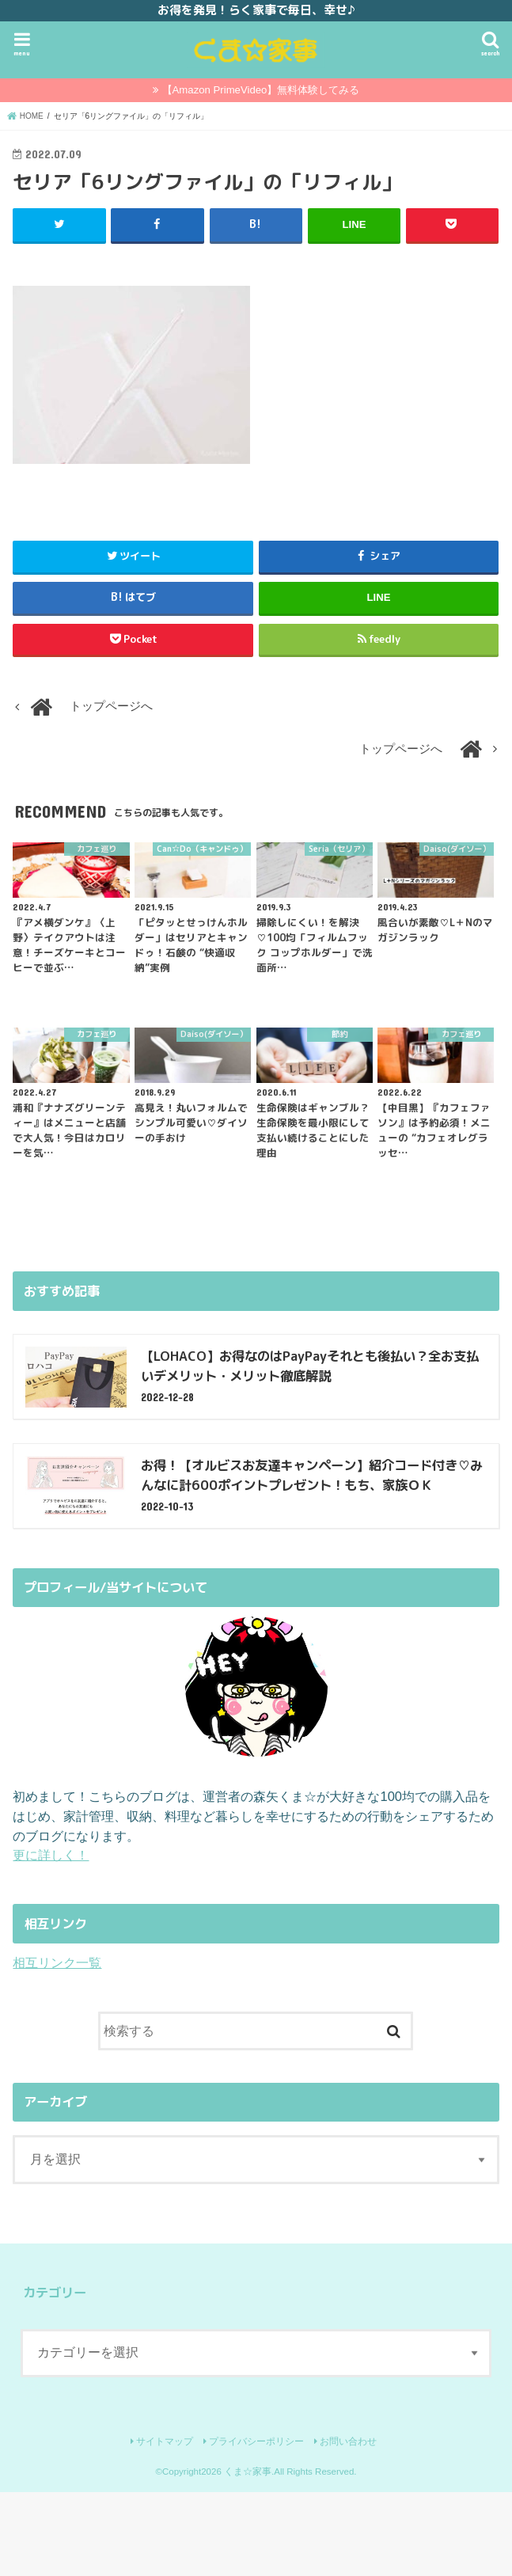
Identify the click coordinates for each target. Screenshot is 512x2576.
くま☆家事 (247, 2470)
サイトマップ (164, 2440)
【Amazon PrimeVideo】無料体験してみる (261, 90)
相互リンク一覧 (57, 1962)
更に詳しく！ (51, 1855)
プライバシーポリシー (256, 2440)
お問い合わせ (348, 2440)
